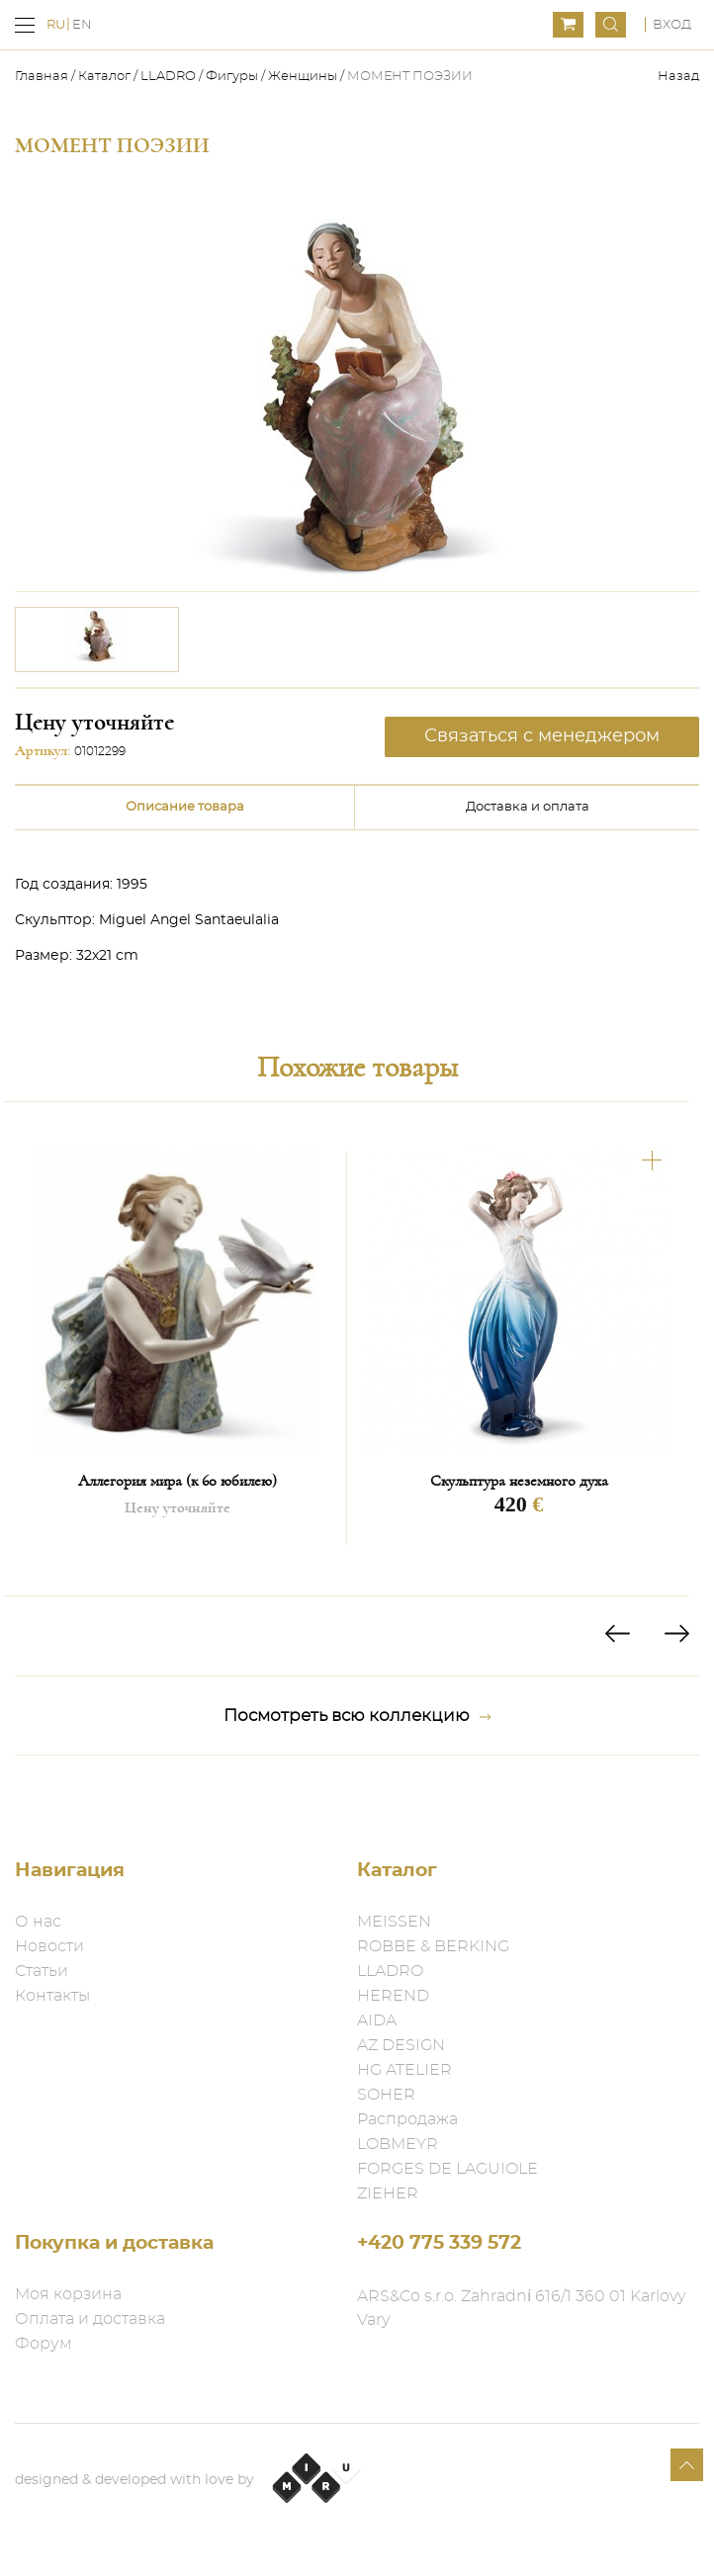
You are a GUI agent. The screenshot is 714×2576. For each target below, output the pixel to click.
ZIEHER (387, 2193)
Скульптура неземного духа (519, 1481)
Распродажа (407, 2119)
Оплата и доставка (90, 2319)
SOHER (386, 2095)
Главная (43, 76)
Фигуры (232, 76)
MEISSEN (394, 1922)
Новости (49, 1946)
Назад (678, 76)
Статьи (41, 1971)
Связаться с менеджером (542, 736)
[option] (97, 639)
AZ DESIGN (401, 2045)
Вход (672, 25)
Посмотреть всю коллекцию (357, 1716)
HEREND (393, 1996)
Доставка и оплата (527, 807)
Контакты (52, 1996)
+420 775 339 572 (439, 2243)
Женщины (302, 76)
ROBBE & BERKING (433, 1946)
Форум (43, 2344)
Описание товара (185, 807)
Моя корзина (68, 2294)
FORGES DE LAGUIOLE (447, 2169)
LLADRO (168, 76)
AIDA (377, 2020)
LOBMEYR (397, 2144)
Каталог (104, 76)
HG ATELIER (404, 2070)
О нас (38, 1922)
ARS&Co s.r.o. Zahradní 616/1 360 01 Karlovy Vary (521, 2308)
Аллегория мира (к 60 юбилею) (177, 1481)
